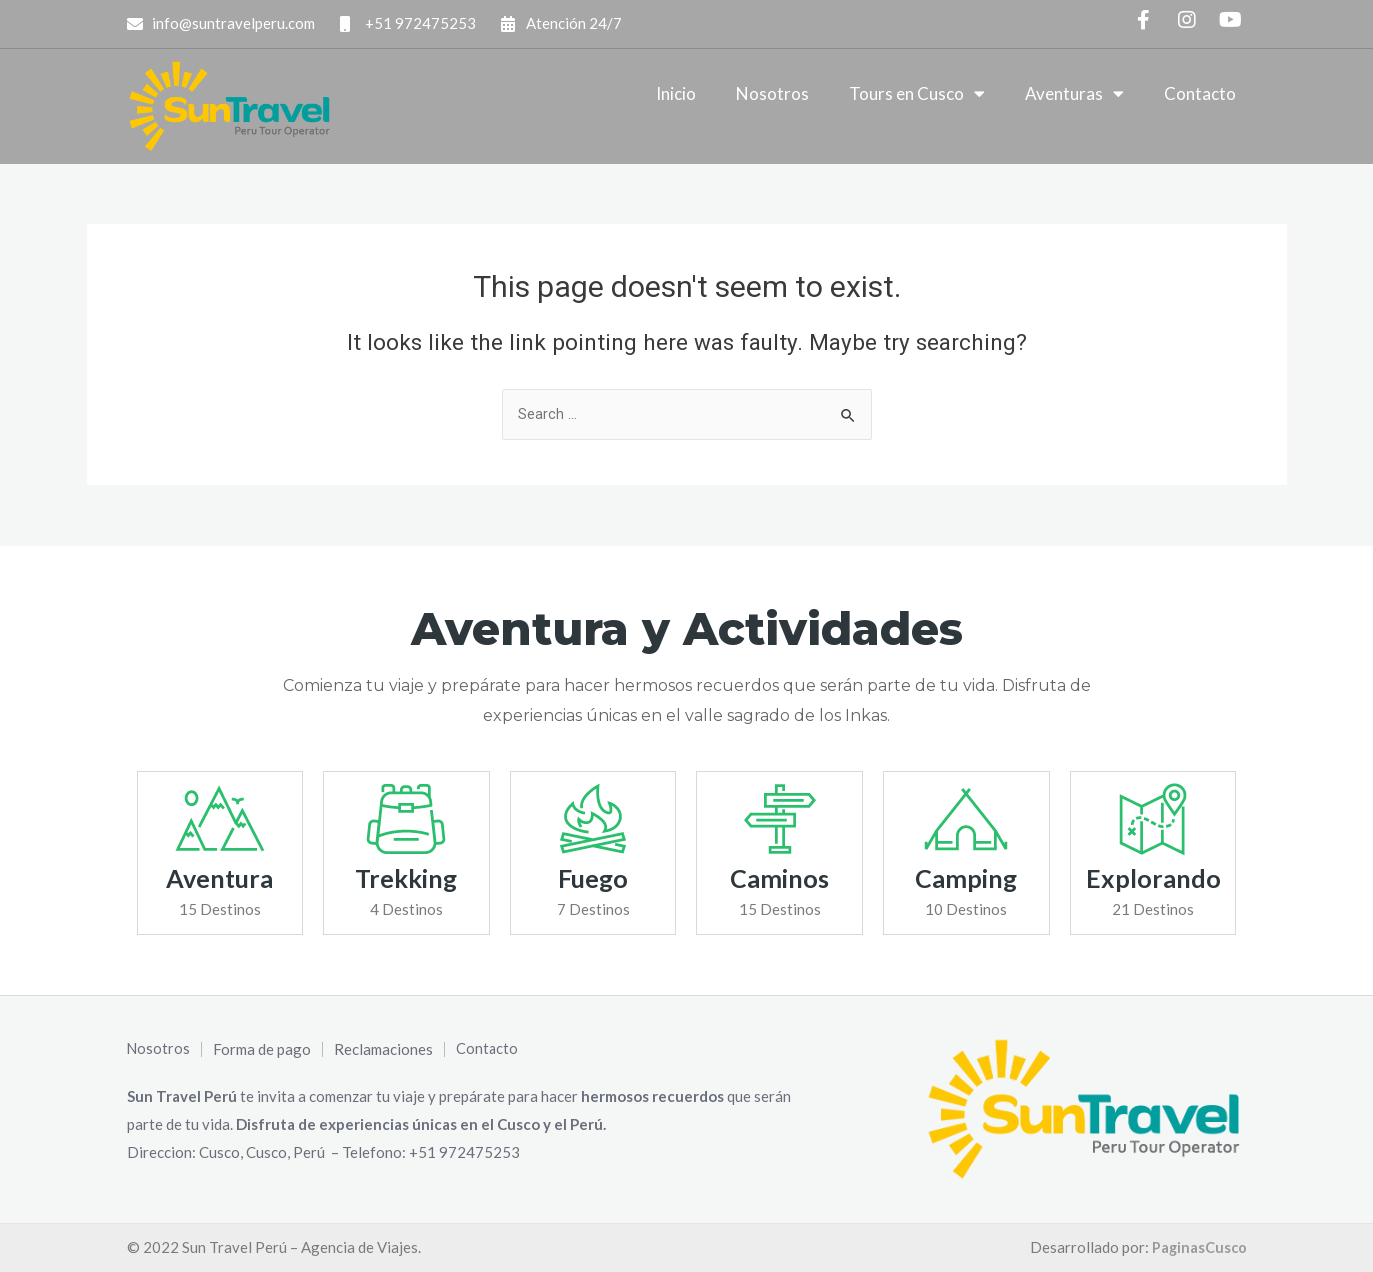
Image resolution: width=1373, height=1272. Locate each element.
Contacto (1200, 93)
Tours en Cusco (917, 93)
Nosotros (772, 93)
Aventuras (1074, 93)
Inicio (676, 93)
